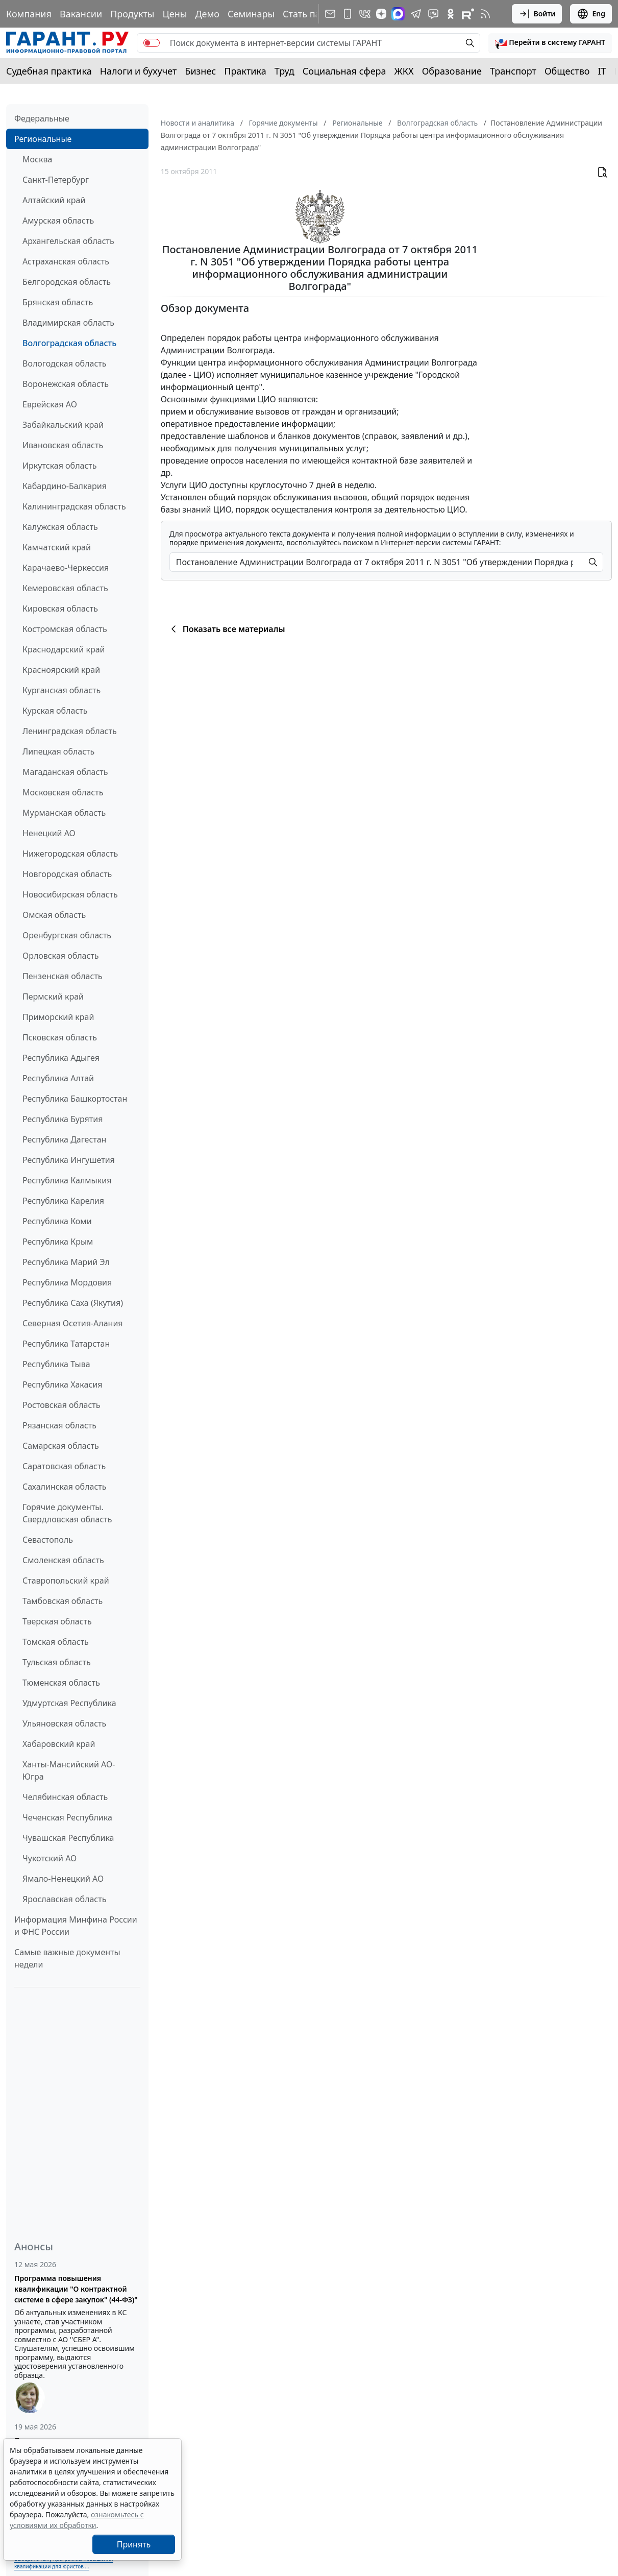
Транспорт (513, 71)
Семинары (251, 14)
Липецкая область (58, 751)
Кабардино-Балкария (64, 486)
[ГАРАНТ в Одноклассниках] (450, 14)
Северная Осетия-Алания (72, 1323)
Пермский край (53, 996)
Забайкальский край (63, 424)
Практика (245, 71)
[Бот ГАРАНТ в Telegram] (433, 14)
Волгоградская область (69, 343)
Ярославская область (64, 1899)
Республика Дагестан (64, 1139)
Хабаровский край (58, 1743)
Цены (174, 14)
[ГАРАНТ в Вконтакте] (365, 14)
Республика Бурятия (62, 1119)
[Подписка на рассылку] (330, 14)
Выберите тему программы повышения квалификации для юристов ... (63, 2562)
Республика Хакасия (62, 1384)
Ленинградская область (69, 731)
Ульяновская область (64, 1723)
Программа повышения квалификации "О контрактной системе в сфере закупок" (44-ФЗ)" (76, 2288)
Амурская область (58, 220)
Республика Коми (57, 1221)
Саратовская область (64, 1466)
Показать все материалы (226, 629)
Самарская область (60, 1445)
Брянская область (57, 302)
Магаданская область (65, 771)
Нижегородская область (70, 853)
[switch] (151, 43)
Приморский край (58, 1017)
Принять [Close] (134, 2544)
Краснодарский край (63, 649)
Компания (29, 14)
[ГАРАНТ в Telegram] (416, 14)
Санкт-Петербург (55, 179)
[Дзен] (381, 14)
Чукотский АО (49, 1858)
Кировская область (60, 608)
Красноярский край (61, 669)
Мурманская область (64, 812)
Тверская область (57, 1621)
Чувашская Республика (68, 1837)
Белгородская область (66, 281)
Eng (591, 14)
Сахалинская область (64, 1486)
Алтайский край (53, 200)
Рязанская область (59, 1425)
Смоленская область (63, 1560)
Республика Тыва (56, 1364)
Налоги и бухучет (138, 71)
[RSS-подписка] (485, 14)
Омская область (54, 914)
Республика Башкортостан (74, 1098)
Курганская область (61, 690)
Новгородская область (67, 874)
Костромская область (64, 629)
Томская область (55, 1641)
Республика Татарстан (66, 1343)
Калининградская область (74, 506)
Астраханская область (65, 261)
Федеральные (41, 118)
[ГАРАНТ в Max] (398, 13)
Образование (452, 71)
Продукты (132, 14)
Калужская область (60, 526)
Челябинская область (65, 1797)
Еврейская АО (49, 404)
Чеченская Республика (67, 1817)
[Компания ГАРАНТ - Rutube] (468, 14)
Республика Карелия (63, 1200)
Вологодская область (64, 363)
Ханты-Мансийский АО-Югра (68, 1770)
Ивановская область (62, 445)
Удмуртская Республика (69, 1703)
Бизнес (200, 71)
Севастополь (47, 1539)
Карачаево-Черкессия (65, 567)
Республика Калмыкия (66, 1180)
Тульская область (56, 1662)
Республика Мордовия (67, 1282)
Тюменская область (61, 1682)
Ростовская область (61, 1405)
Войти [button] (537, 14)
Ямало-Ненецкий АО (63, 1878)
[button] (550, 43)
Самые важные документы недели (67, 1958)
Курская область (54, 710)
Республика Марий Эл (66, 1262)
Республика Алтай (58, 1078)
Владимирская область (68, 322)
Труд (284, 71)
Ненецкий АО (49, 833)
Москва (37, 159)
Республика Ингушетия (68, 1159)
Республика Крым (57, 1241)
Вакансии (81, 14)
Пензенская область (62, 976)
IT (602, 71)
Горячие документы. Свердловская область (67, 1513)
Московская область (62, 792)
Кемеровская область (65, 588)
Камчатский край (56, 547)
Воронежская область (65, 384)
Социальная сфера (344, 71)
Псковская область (59, 1037)
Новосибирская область (70, 894)
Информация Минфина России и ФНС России (75, 1925)
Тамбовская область (62, 1601)
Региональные (42, 138)
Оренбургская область (66, 935)
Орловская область (60, 955)
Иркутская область (59, 465)
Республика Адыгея (61, 1057)
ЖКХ (404, 71)
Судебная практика (49, 71)
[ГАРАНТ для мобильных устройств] (347, 14)
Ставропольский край (65, 1580)
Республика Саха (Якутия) (72, 1302)
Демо (207, 14)
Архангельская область (68, 241)
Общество (567, 71)
